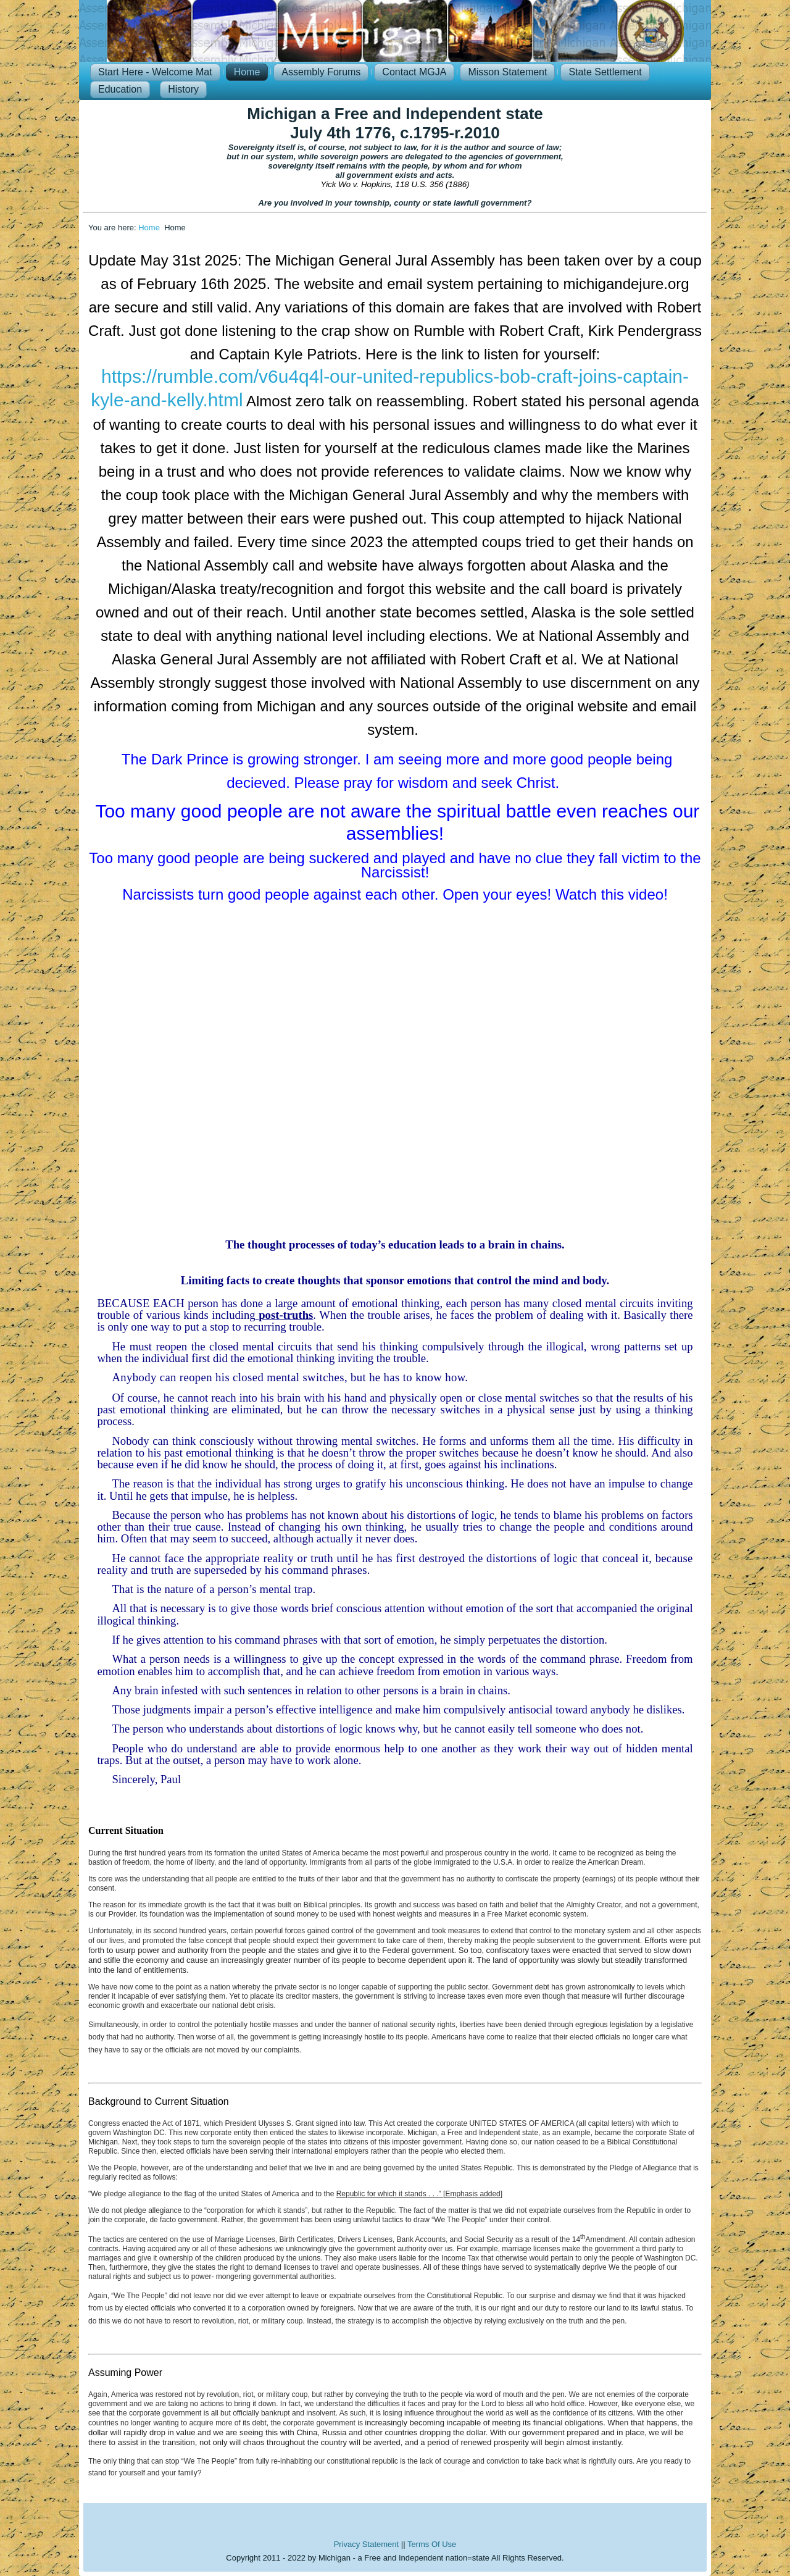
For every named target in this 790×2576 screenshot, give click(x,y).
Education (120, 89)
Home (247, 72)
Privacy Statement (366, 2544)
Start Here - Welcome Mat (155, 72)
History (183, 89)
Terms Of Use (431, 2544)
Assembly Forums (320, 72)
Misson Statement (507, 72)
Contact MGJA (414, 72)
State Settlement (604, 72)
